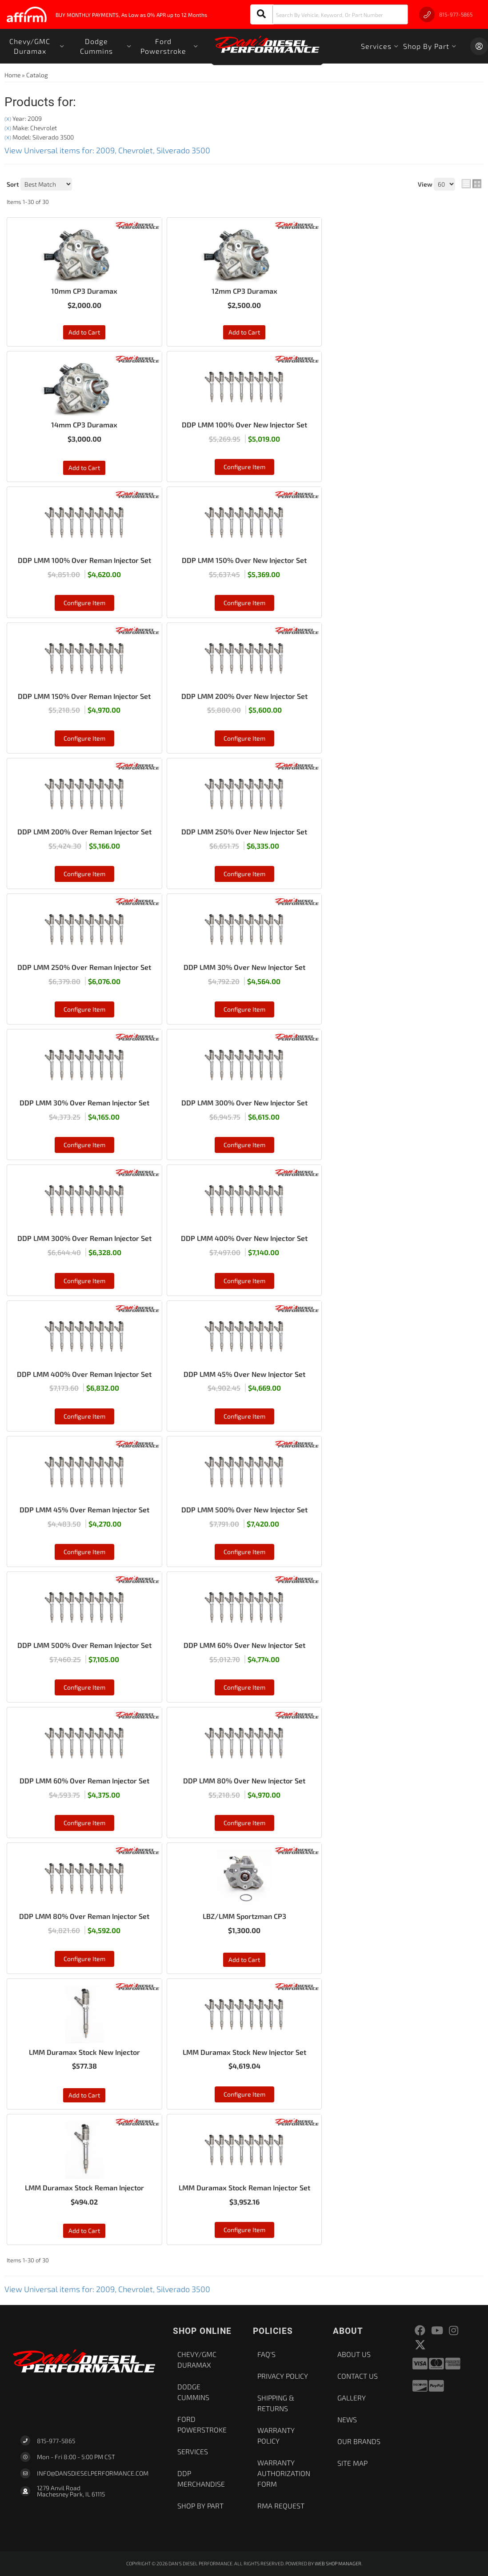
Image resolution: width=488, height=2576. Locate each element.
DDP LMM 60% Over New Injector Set (244, 1645)
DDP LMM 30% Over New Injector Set (244, 967)
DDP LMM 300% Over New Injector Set (244, 1102)
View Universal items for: (107, 2289)
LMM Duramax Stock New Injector (84, 2052)
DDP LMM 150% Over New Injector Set (244, 560)
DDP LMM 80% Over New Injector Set (244, 1780)
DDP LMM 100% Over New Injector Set (244, 424)
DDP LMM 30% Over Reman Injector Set (84, 1102)
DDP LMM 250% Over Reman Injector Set (84, 967)
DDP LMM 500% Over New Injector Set (244, 1509)
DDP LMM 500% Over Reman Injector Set (84, 1645)
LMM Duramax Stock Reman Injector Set (244, 2187)
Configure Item (244, 467)
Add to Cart (84, 467)
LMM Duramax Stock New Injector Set (244, 2052)
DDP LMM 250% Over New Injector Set (244, 831)
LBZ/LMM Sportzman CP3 (244, 1916)
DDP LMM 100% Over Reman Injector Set (84, 560)
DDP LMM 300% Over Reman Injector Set (84, 1238)
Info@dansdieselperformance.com (92, 2473)
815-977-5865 (56, 2440)
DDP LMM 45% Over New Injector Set (244, 1374)
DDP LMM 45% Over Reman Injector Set (84, 1509)
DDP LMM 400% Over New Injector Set (244, 1238)
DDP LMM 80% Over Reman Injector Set (84, 1916)
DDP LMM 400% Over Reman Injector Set (84, 1374)
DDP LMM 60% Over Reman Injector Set (84, 1780)
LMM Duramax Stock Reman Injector (84, 2187)
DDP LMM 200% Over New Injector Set (244, 696)
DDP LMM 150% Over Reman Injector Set (84, 696)
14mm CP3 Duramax (84, 424)
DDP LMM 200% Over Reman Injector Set (84, 831)
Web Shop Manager (338, 2563)
